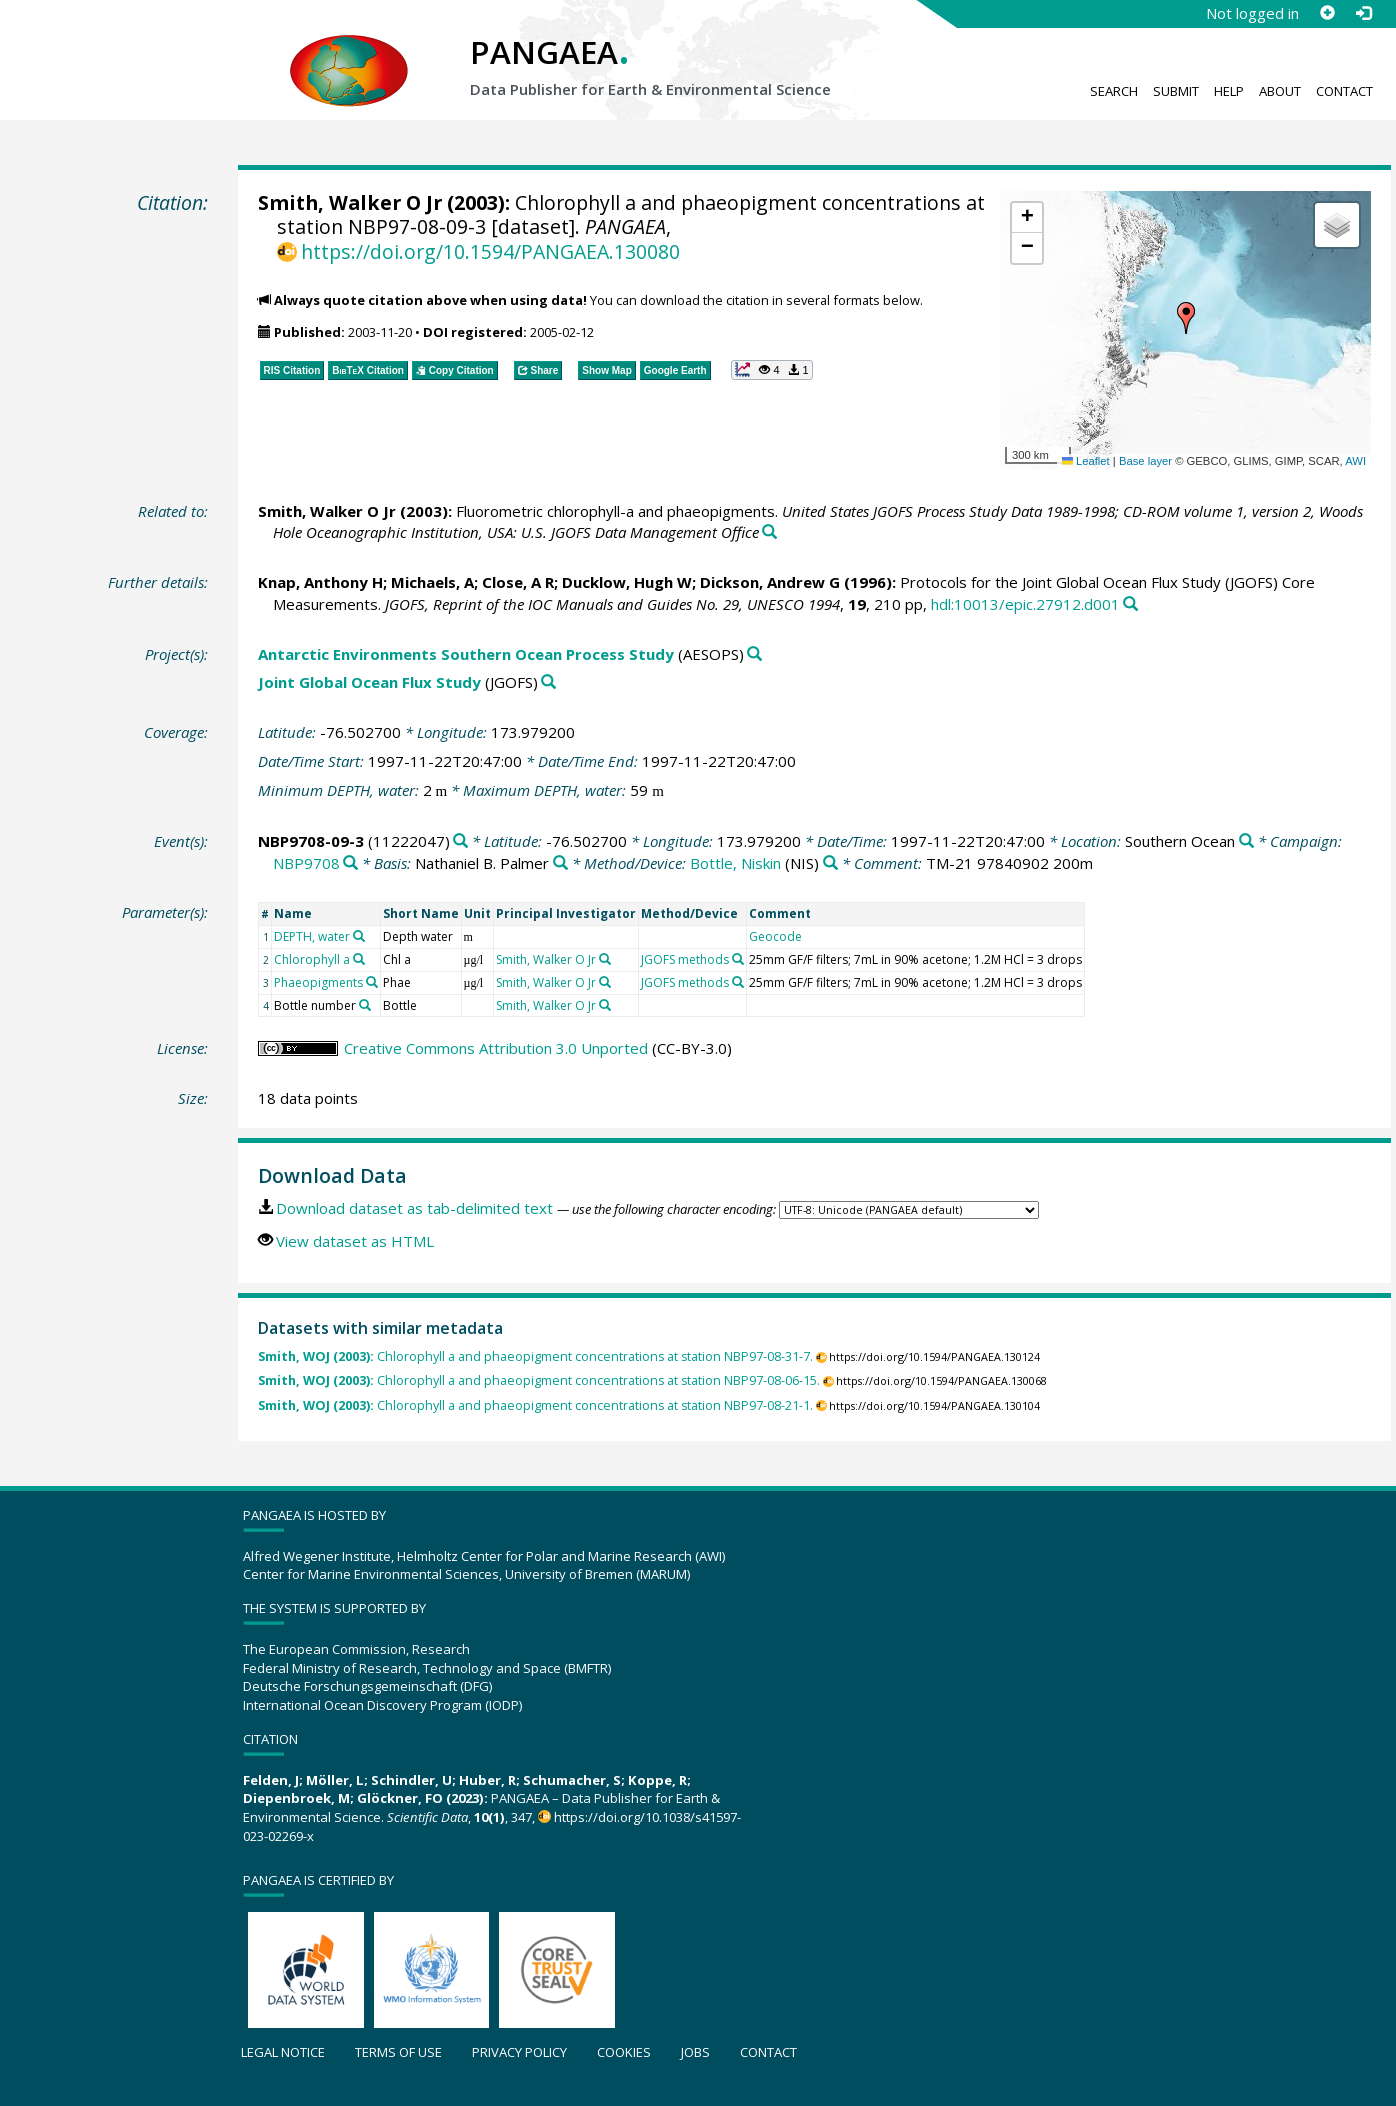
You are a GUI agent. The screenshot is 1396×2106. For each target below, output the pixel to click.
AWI (1355, 461)
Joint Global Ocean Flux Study (369, 682)
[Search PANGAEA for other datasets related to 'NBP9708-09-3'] (460, 841)
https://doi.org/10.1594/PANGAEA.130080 (490, 251)
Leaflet (1086, 461)
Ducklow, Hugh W (627, 582)
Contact (1344, 91)
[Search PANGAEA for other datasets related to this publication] (769, 532)
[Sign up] (1327, 13)
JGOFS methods (685, 959)
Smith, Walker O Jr (350, 202)
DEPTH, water (312, 936)
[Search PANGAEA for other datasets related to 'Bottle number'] (365, 1005)
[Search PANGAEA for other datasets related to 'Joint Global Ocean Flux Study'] (548, 682)
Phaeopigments (318, 982)
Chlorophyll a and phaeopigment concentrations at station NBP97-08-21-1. (535, 1405)
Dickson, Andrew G (770, 582)
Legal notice (283, 2052)
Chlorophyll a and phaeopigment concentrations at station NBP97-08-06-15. (539, 1380)
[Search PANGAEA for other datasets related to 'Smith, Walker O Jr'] (605, 959)
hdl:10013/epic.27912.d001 (1025, 604)
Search (1114, 91)
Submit (1176, 91)
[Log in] (1363, 13)
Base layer (1145, 461)
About (1280, 91)
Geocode (775, 936)
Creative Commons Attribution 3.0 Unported (496, 1048)
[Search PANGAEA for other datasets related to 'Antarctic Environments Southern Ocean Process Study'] (754, 654)
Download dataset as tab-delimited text (414, 1208)
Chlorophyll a (312, 959)
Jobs (695, 2052)
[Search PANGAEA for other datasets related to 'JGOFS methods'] (738, 959)
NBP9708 (306, 863)
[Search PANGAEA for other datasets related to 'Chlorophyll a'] (359, 959)
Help (1229, 91)
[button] (1186, 318)
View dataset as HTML (355, 1241)
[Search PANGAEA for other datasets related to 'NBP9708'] (350, 863)
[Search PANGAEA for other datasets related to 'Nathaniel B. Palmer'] (560, 863)
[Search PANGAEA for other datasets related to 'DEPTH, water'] (359, 936)
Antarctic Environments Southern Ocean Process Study (466, 654)
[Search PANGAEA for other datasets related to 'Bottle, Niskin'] (830, 863)
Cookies (624, 2052)
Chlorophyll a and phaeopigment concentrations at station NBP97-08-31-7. (535, 1356)
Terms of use (398, 2052)
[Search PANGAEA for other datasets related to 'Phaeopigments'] (372, 982)
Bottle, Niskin (735, 863)
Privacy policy (519, 2052)
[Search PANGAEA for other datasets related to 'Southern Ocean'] (1246, 841)
